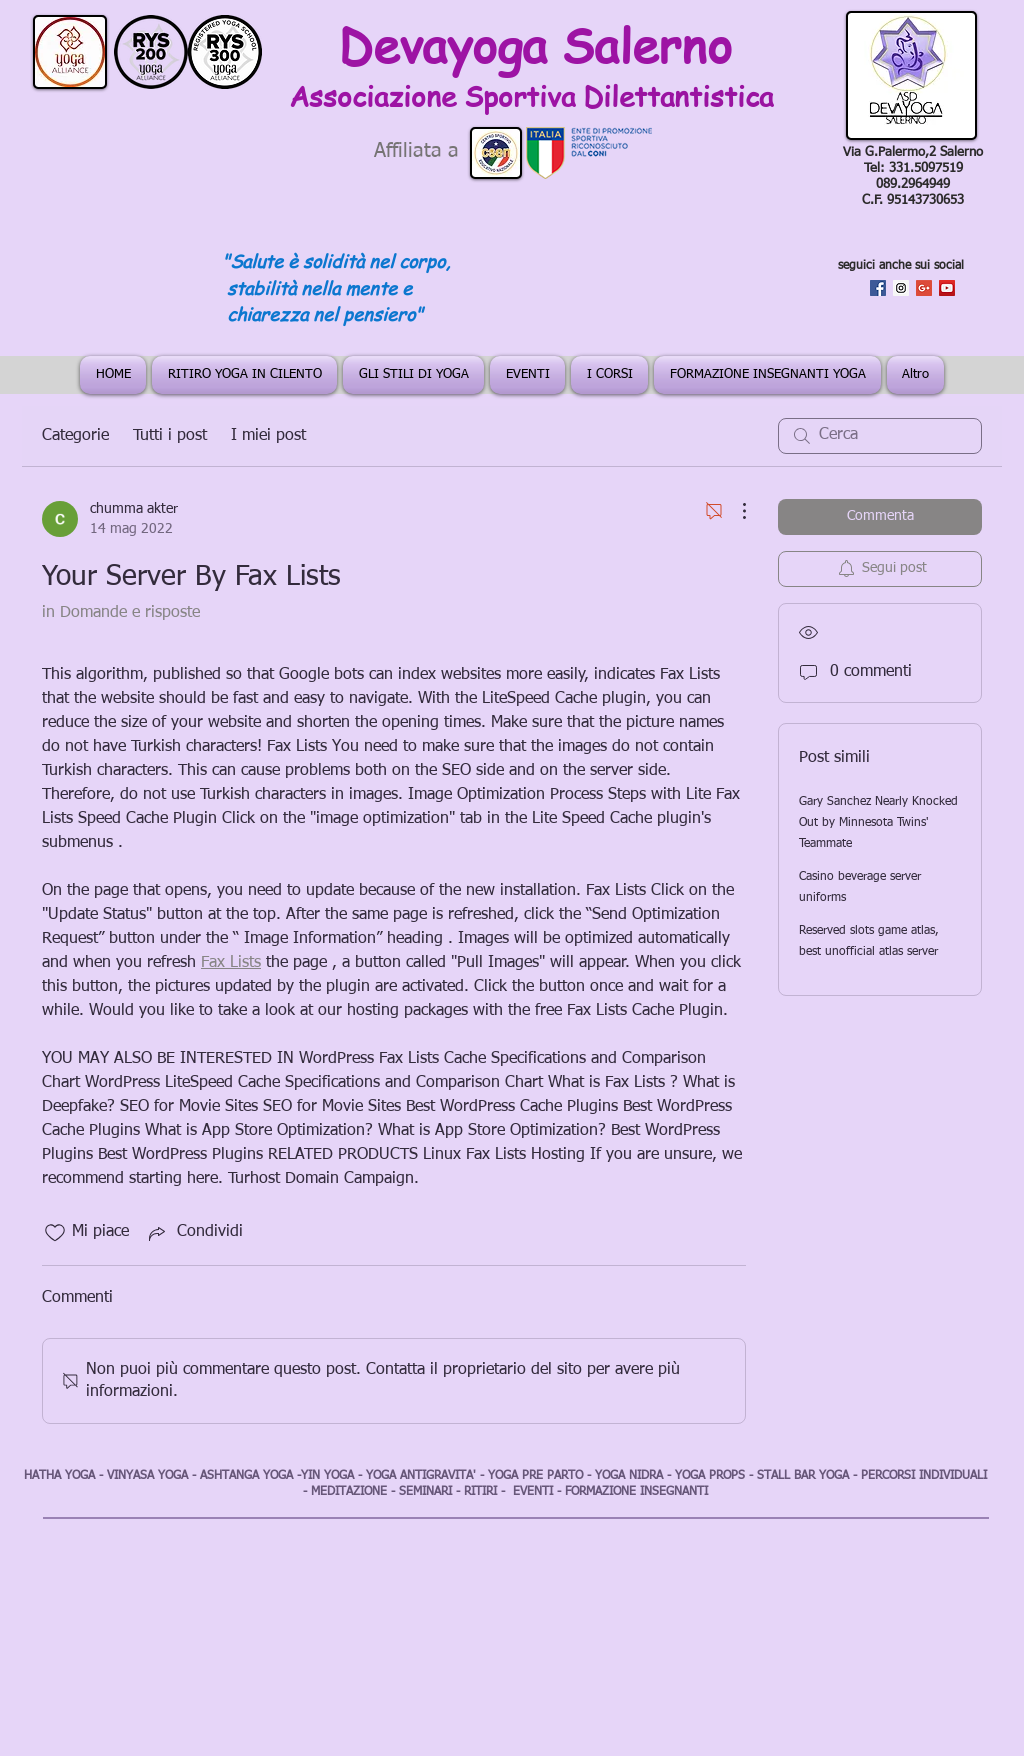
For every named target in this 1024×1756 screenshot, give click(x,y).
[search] (880, 436)
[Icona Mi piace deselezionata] (55, 1233)
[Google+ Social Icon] (924, 288)
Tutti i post (170, 436)
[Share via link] (194, 1233)
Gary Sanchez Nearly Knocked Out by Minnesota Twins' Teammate (878, 823)
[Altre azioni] (734, 511)
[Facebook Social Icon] (878, 288)
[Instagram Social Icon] (901, 288)
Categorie (75, 436)
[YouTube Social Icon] (947, 288)
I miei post (268, 436)
